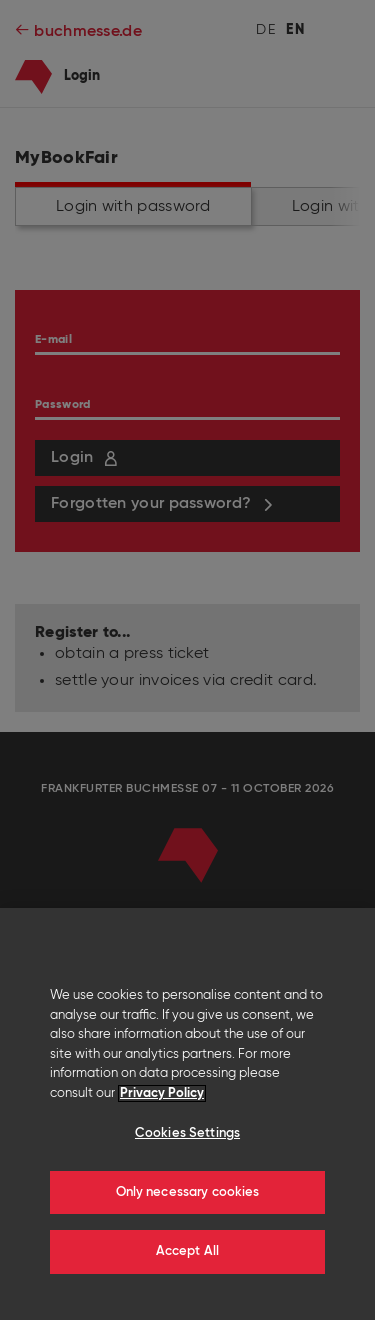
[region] (187, 1114)
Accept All (187, 1251)
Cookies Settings (187, 1133)
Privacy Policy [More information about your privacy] (162, 1093)
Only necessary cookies (188, 1192)
